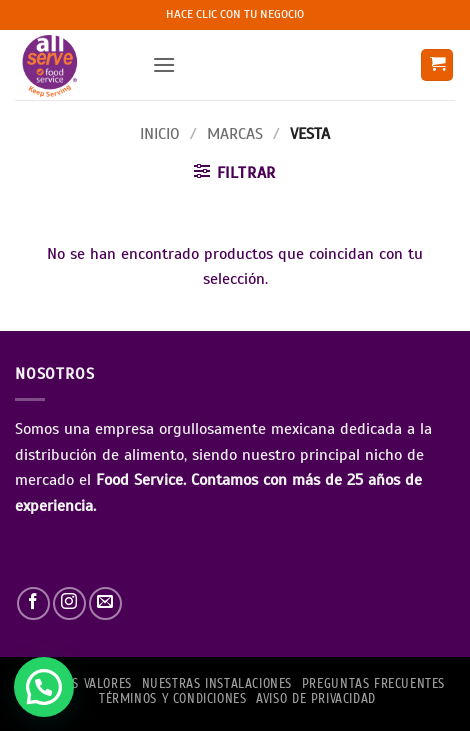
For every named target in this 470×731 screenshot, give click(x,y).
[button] (164, 64)
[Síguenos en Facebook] (33, 603)
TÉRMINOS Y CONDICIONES (172, 699)
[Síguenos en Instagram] (69, 603)
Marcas (235, 134)
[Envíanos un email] (105, 603)
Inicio (160, 134)
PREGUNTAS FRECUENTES (373, 684)
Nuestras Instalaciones (217, 684)
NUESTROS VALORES (76, 684)
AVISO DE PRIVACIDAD (316, 699)
